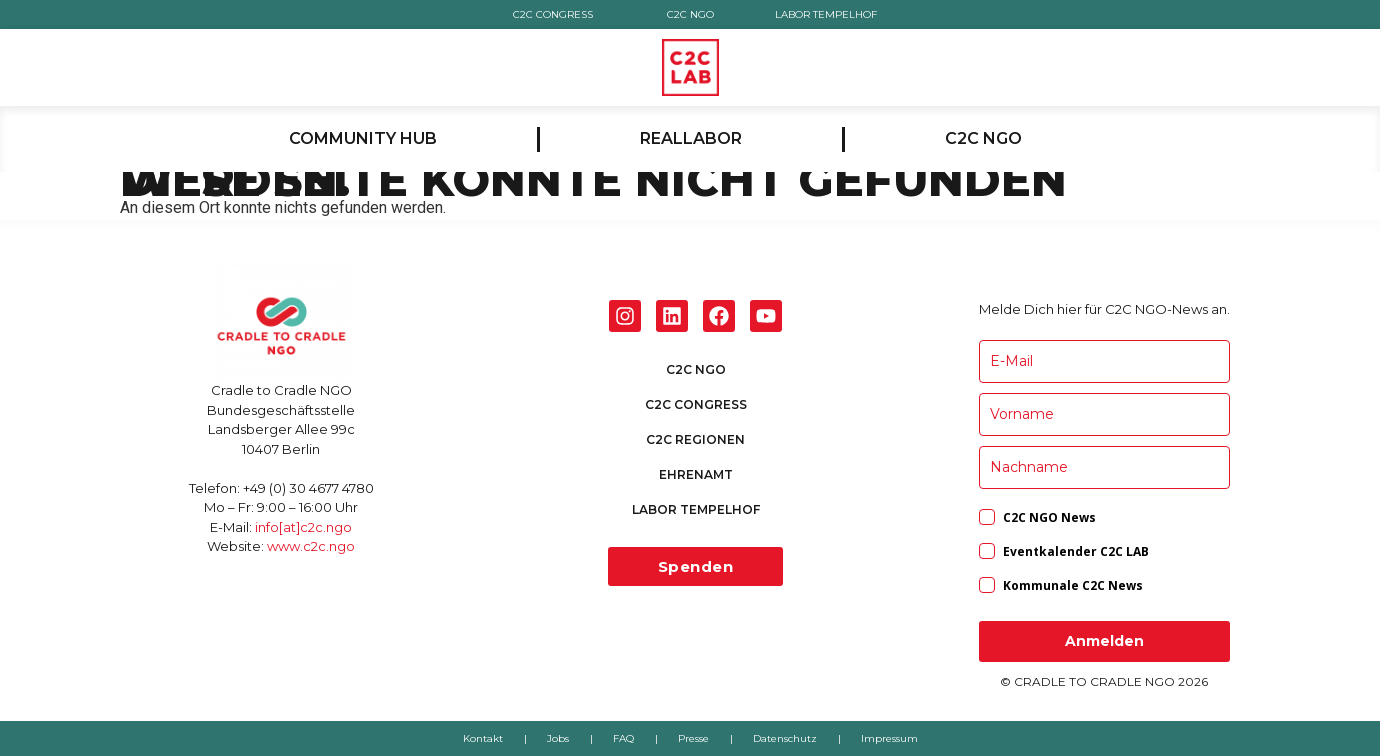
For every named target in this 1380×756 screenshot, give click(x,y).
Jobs (558, 738)
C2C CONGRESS (553, 14)
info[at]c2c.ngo (303, 527)
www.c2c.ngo (311, 546)
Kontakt (483, 738)
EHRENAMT (696, 474)
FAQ (623, 738)
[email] (1104, 361)
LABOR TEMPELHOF (827, 14)
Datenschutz (785, 738)
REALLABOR (691, 138)
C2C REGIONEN (695, 439)
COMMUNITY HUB (363, 138)
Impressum (889, 738)
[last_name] (1104, 467)
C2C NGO (689, 14)
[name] (1104, 414)
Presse (693, 738)
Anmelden (1104, 641)
